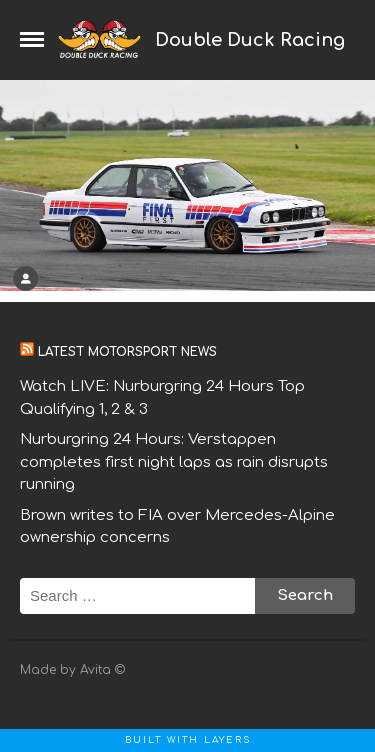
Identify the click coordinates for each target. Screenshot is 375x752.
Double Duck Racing (250, 40)
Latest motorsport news (127, 352)
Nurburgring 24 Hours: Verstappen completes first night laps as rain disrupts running (174, 462)
